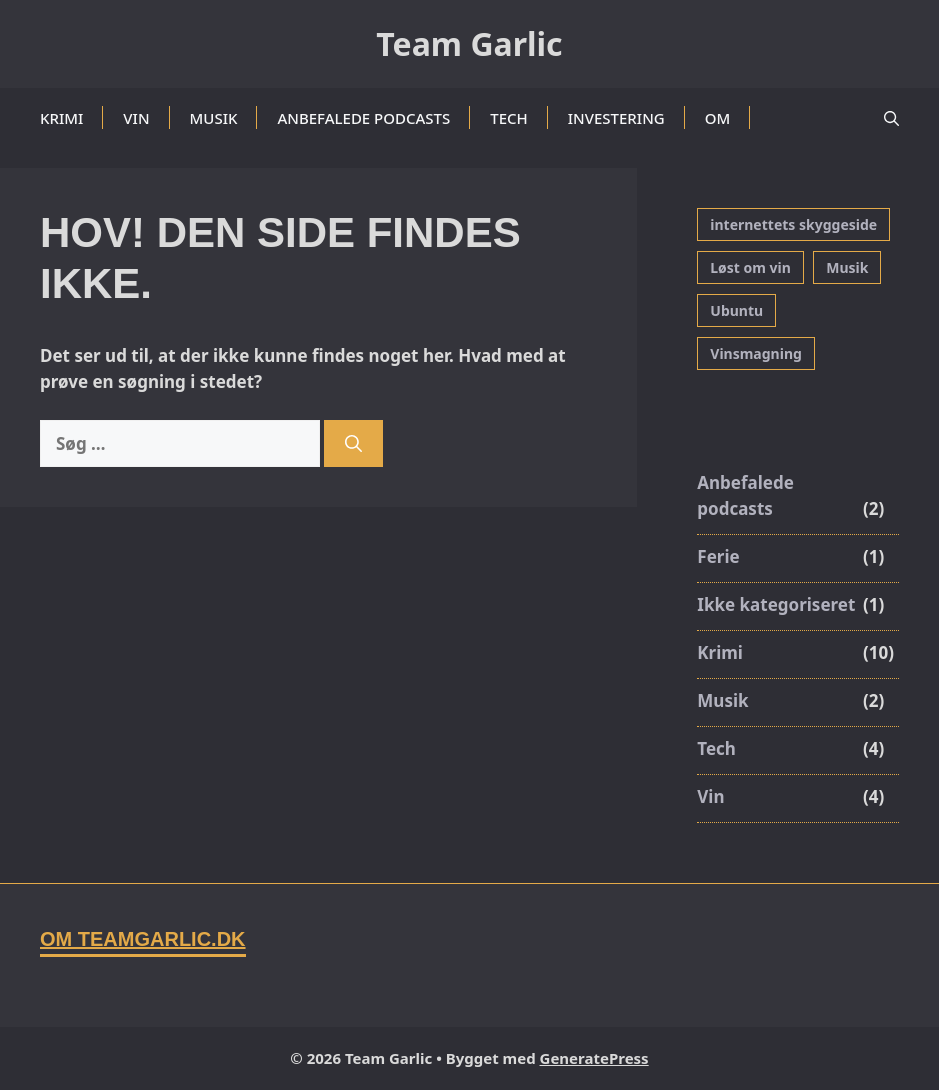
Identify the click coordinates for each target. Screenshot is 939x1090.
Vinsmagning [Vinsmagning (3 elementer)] (756, 353)
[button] (891, 118)
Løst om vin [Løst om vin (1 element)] (750, 267)
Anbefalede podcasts (363, 118)
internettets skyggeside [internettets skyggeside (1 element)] (793, 224)
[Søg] (353, 444)
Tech (509, 118)
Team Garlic (469, 43)
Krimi (61, 118)
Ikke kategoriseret (776, 604)
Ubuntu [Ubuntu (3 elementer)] (736, 310)
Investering (616, 118)
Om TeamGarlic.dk (143, 939)
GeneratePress (594, 1058)
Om (718, 118)
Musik (214, 118)
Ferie (718, 556)
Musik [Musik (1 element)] (847, 267)
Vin (136, 118)
